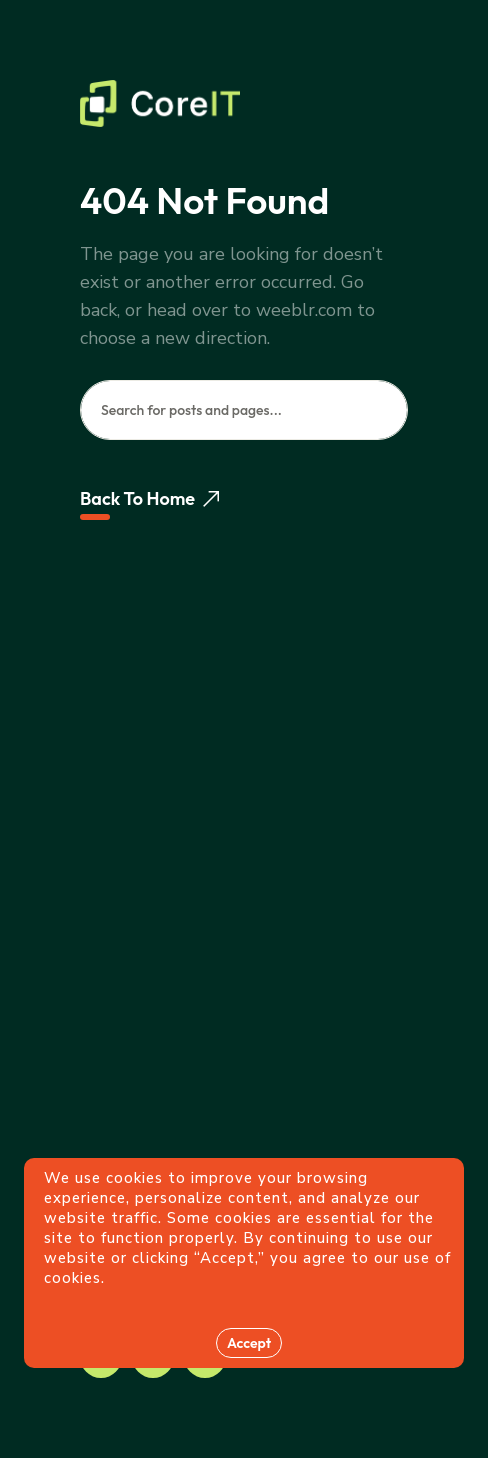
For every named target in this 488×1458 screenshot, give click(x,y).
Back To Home (149, 498)
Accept (249, 1343)
